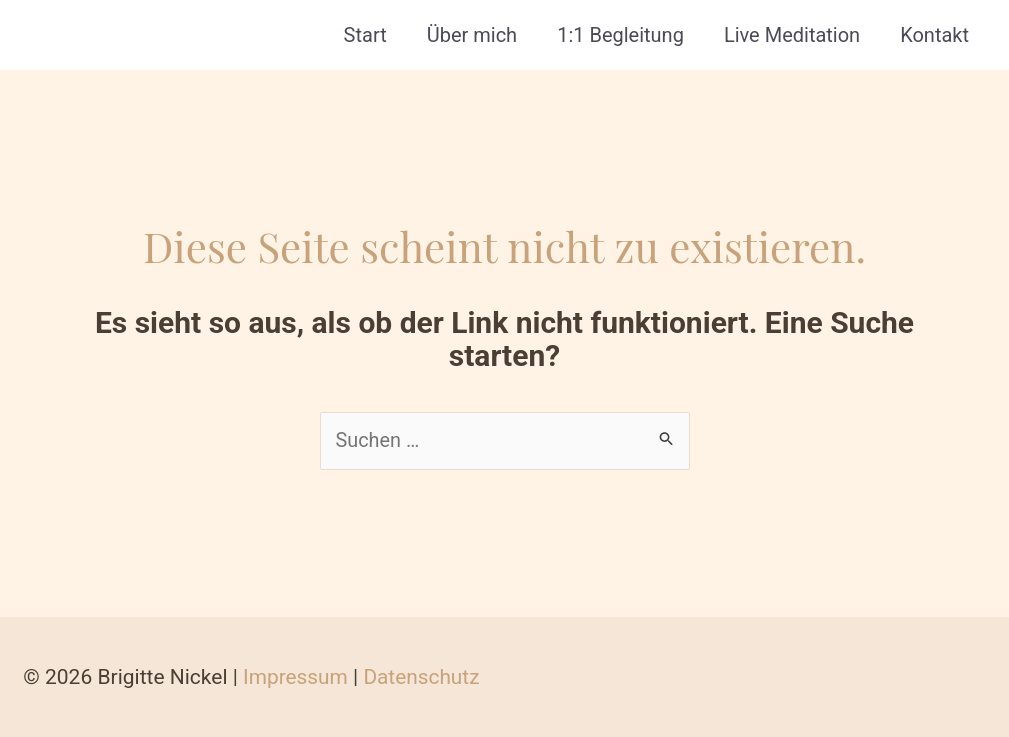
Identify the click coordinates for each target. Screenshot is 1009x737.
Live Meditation (792, 35)
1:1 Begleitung (620, 35)
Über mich (472, 35)
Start (365, 35)
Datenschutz (420, 677)
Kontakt (934, 35)
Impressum (294, 677)
